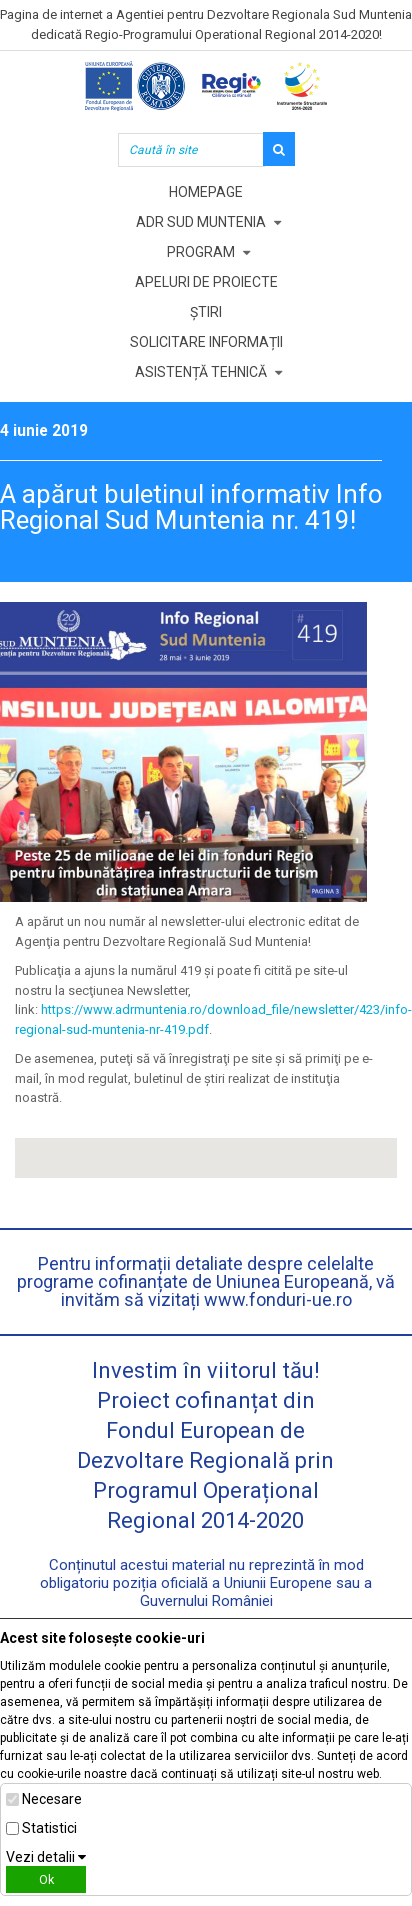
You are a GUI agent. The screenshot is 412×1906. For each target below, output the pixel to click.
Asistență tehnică (201, 372)
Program (201, 252)
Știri (206, 312)
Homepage (206, 192)
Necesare (52, 1799)
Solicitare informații (206, 342)
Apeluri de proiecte (206, 282)
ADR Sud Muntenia (201, 222)
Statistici (49, 1828)
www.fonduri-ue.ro (278, 1299)
